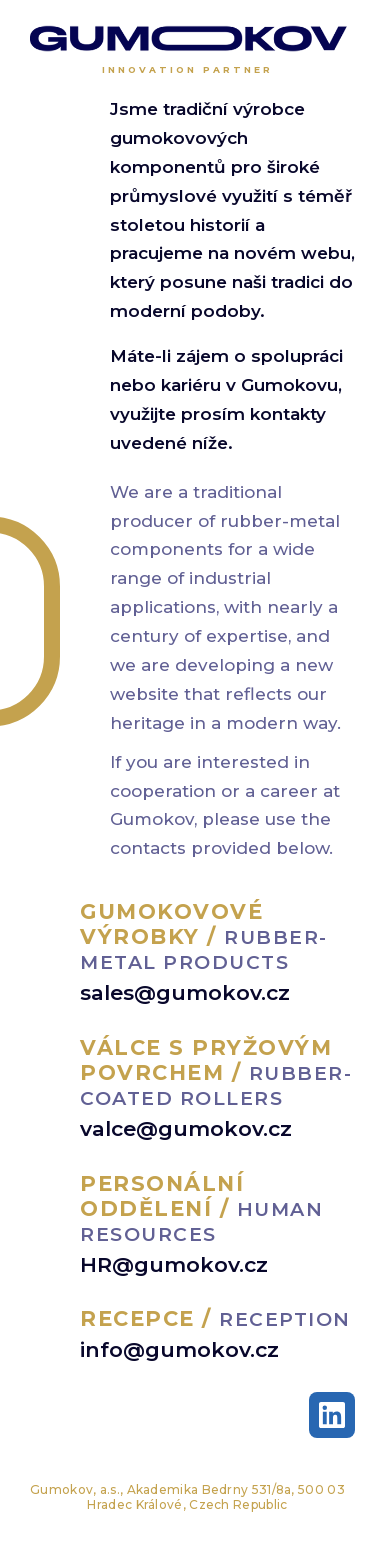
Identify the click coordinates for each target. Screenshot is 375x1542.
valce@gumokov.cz (186, 1128)
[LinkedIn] (332, 1415)
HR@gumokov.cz (174, 1264)
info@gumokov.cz (179, 1349)
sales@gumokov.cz (185, 992)
